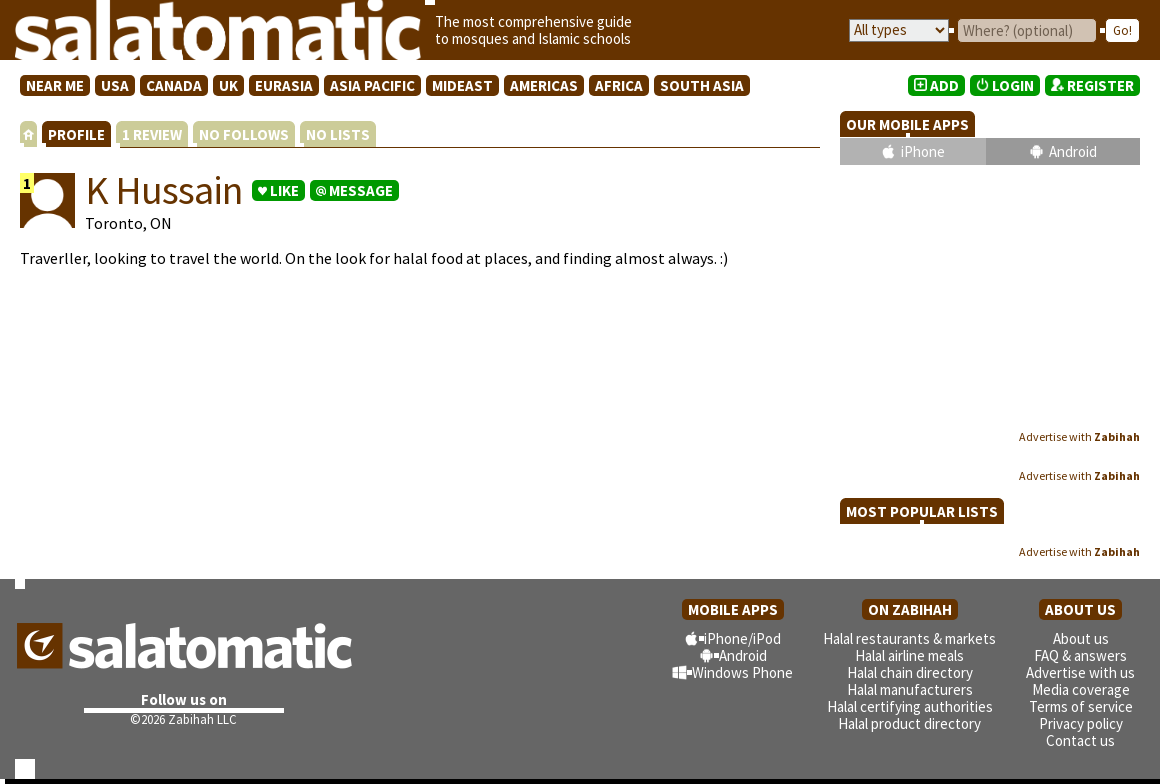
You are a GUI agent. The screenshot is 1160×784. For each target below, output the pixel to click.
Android (1073, 151)
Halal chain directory (910, 672)
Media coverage (1081, 689)
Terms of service (1081, 706)
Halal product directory (909, 723)
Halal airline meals (909, 655)
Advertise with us (1080, 672)
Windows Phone (742, 672)
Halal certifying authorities (910, 706)
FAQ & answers (1080, 655)
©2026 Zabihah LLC (183, 719)
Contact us (1080, 740)
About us (1081, 638)
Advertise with (1079, 436)
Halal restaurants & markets (909, 638)
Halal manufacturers (910, 689)
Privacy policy (1081, 723)
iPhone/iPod (742, 638)
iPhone (923, 151)
